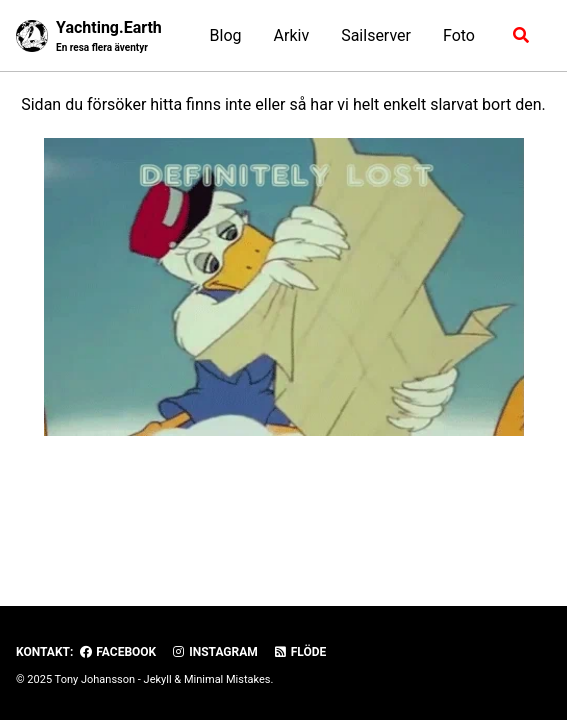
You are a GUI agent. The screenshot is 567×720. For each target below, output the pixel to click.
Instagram (214, 652)
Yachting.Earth (109, 36)
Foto (459, 35)
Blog (226, 35)
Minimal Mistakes (227, 679)
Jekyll (158, 679)
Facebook (117, 652)
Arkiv (292, 35)
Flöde (300, 652)
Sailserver (376, 35)
